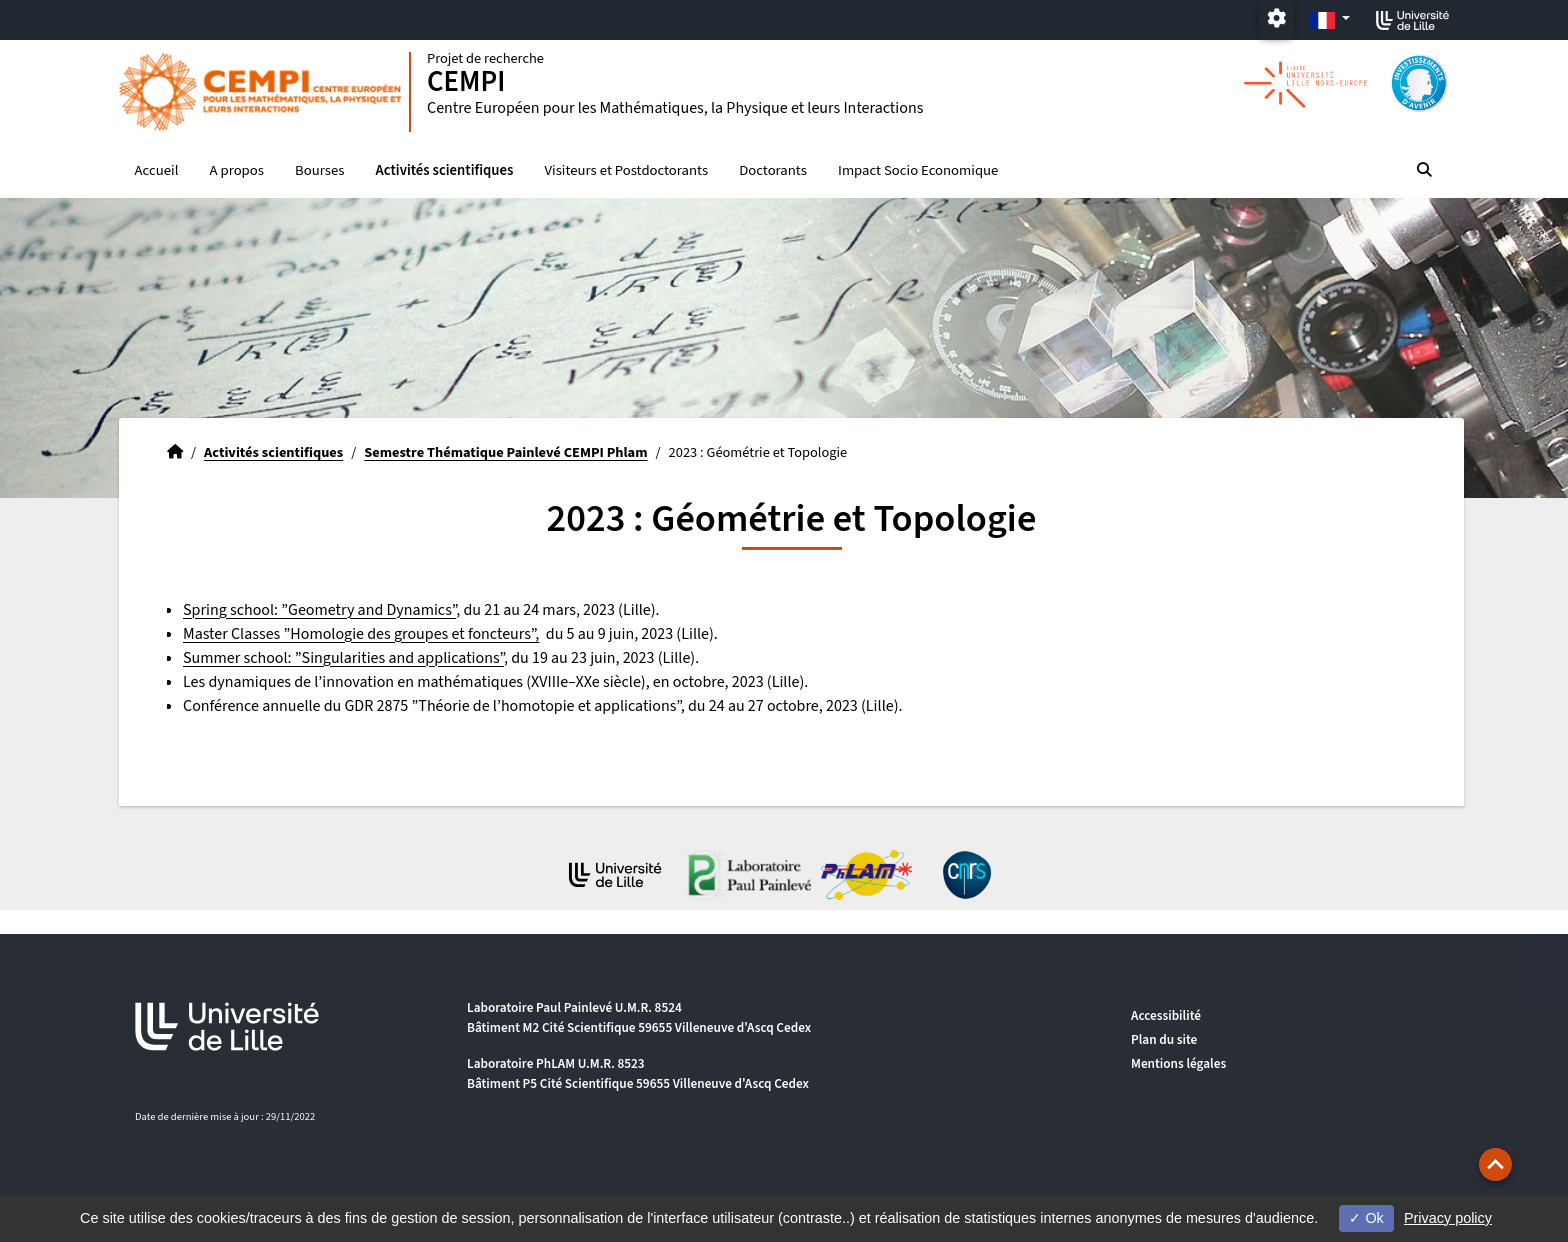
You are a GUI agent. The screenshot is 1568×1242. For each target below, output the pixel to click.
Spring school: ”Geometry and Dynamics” (319, 610)
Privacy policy (1448, 1218)
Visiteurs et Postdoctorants (627, 170)
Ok (1366, 1218)
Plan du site (1164, 1039)
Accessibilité (1166, 1015)
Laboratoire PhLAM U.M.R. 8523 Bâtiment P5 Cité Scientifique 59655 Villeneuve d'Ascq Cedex (638, 1073)
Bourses (319, 170)
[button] (1495, 1164)
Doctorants (773, 170)
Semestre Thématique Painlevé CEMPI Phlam (505, 452)
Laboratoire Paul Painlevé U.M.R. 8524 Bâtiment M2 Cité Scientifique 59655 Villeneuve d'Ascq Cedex (639, 1017)
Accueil (157, 170)
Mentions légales (1178, 1063)
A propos (237, 170)
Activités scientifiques (445, 170)
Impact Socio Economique (918, 170)
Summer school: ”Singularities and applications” (343, 658)
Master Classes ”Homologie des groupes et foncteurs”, (361, 634)
